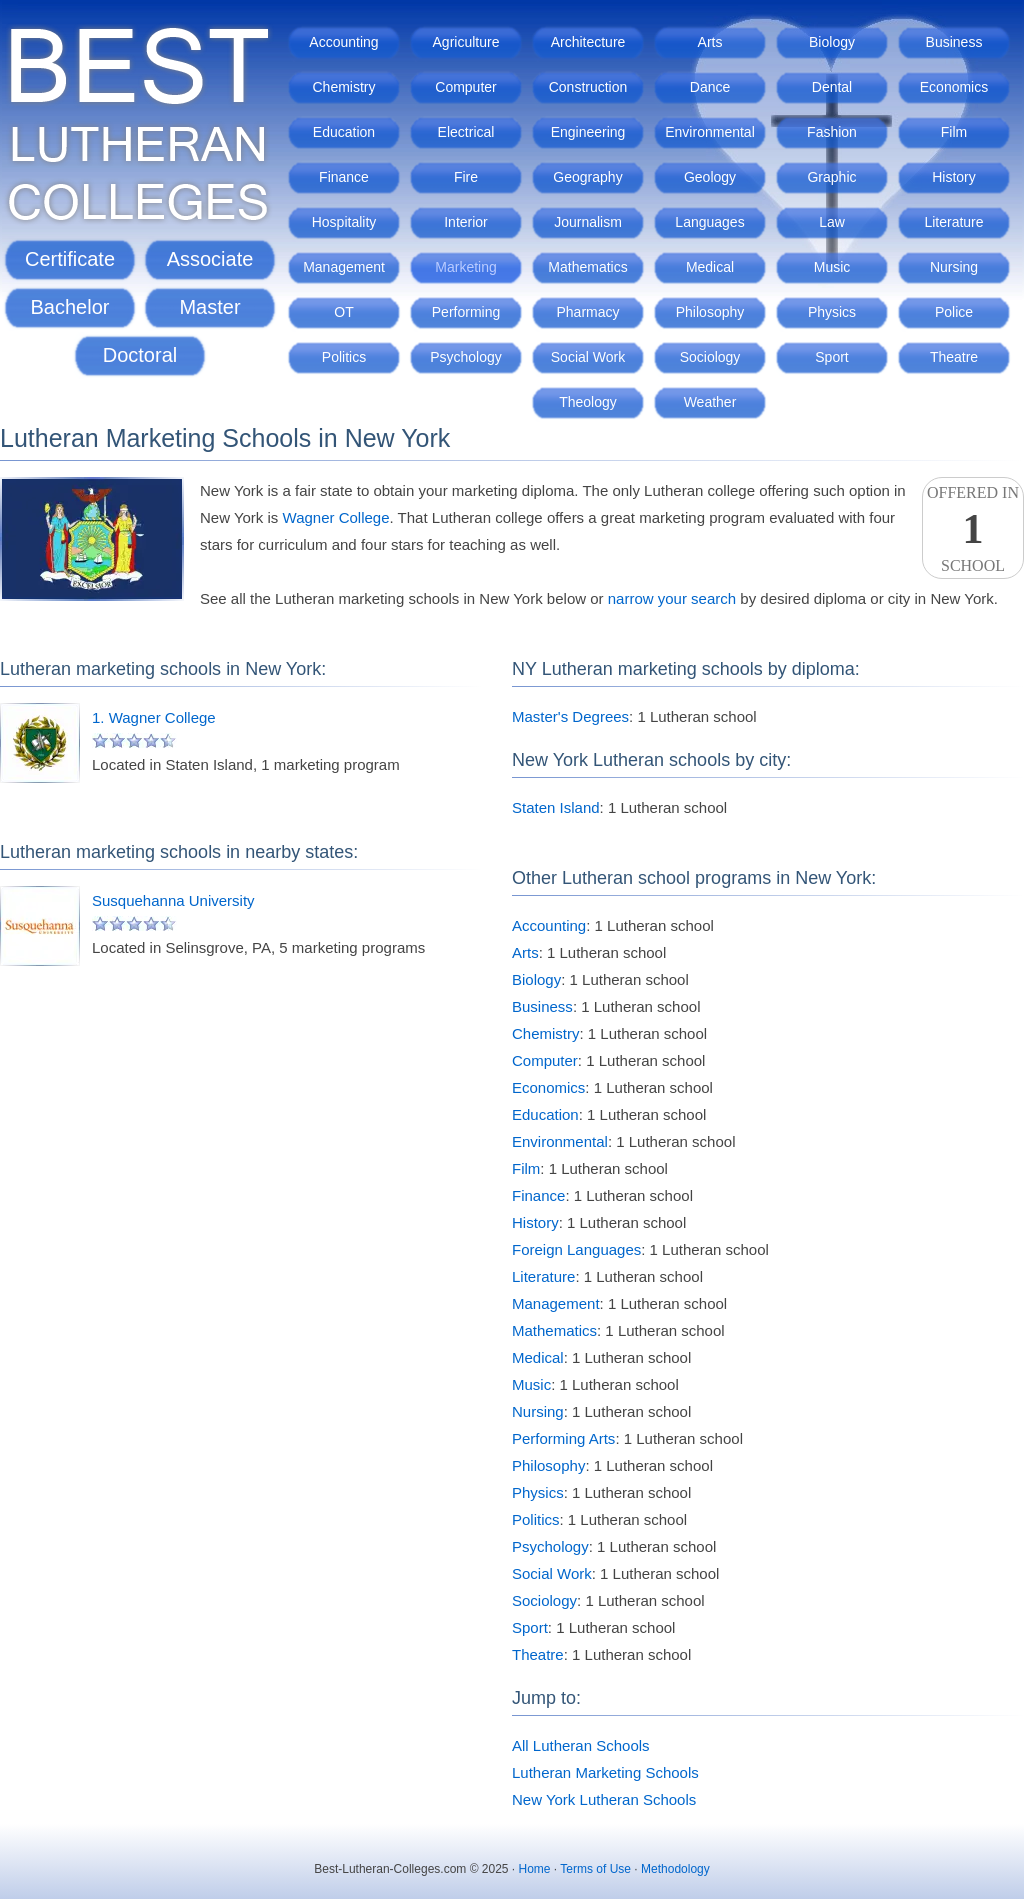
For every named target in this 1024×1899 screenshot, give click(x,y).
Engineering (588, 132)
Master (209, 307)
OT (343, 312)
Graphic (831, 177)
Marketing (465, 267)
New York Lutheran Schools (604, 1799)
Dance (710, 87)
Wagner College (336, 517)
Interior (466, 222)
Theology (588, 402)
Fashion (832, 132)
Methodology (675, 1869)
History (954, 177)
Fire (466, 177)
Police (954, 312)
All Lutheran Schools (581, 1745)
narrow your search (672, 598)
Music (832, 267)
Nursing (954, 267)
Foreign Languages (576, 1249)
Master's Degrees (570, 716)
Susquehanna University (173, 900)
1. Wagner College (154, 717)
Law (832, 222)
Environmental (710, 132)
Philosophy (710, 312)
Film (954, 132)
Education (344, 132)
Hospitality (344, 222)
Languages (709, 222)
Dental (832, 87)
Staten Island (556, 807)
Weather (710, 402)
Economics (954, 87)
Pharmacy (587, 312)
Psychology (466, 357)
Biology (832, 42)
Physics (832, 312)
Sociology (710, 357)
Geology (710, 177)
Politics (344, 357)
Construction (588, 87)
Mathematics (587, 267)
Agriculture (466, 42)
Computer (465, 87)
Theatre (954, 357)
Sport (831, 357)
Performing (466, 312)
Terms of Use (595, 1869)
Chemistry (343, 87)
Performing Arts (563, 1438)
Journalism (588, 222)
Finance (344, 177)
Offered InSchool (973, 529)
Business (954, 42)
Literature (953, 222)
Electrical (466, 132)
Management (344, 267)
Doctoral (140, 355)
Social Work (588, 357)
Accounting (343, 42)
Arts (710, 42)
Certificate (70, 259)
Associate (210, 259)
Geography (587, 177)
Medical (710, 267)
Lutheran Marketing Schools (605, 1772)
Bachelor (70, 307)
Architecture (588, 42)
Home (535, 1869)
